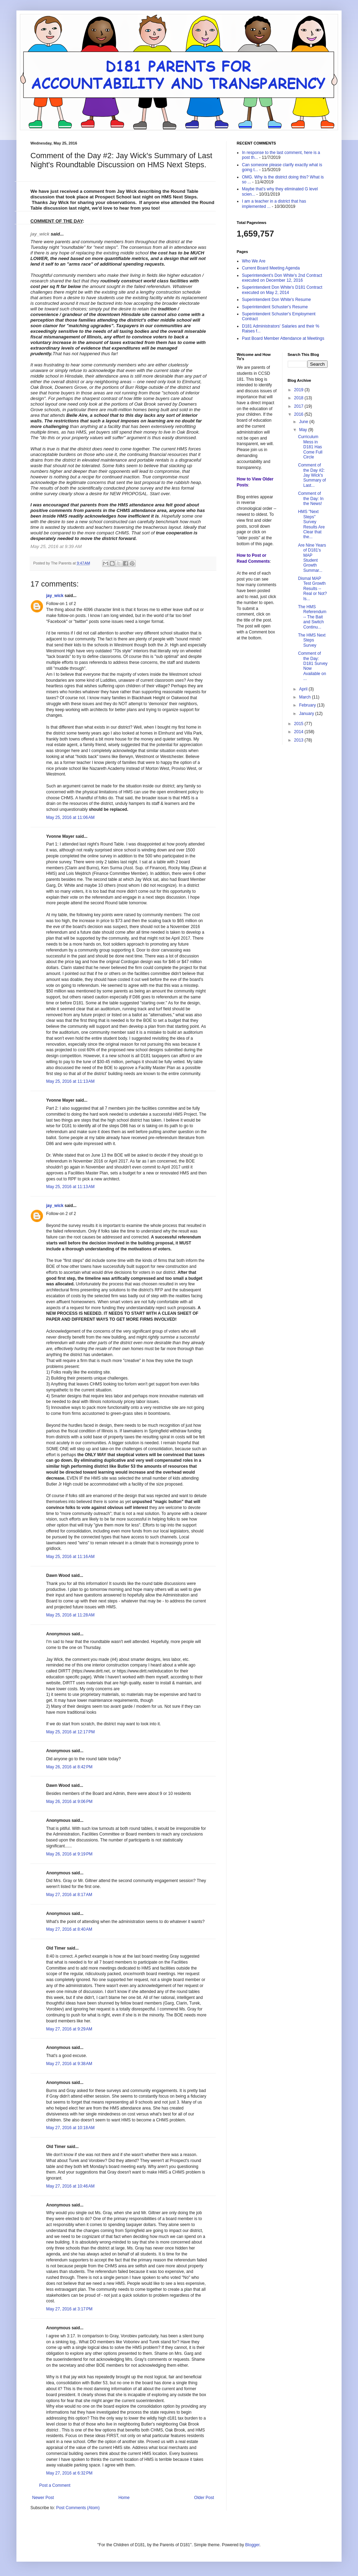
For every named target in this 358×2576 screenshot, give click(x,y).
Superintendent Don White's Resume (276, 299)
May (303, 429)
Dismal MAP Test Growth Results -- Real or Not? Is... (312, 588)
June (304, 421)
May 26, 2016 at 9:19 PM (69, 1854)
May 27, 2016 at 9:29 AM (69, 2029)
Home (124, 2497)
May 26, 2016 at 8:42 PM (69, 1766)
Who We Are (253, 261)
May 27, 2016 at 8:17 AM (69, 1894)
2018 (299, 397)
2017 (299, 406)
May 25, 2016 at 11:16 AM (70, 1556)
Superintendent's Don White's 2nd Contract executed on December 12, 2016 (282, 278)
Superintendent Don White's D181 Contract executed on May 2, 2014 (282, 290)
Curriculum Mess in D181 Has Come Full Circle (310, 446)
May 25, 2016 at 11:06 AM (70, 817)
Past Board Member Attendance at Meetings (283, 338)
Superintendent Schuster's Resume (275, 306)
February (308, 705)
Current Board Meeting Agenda (271, 268)
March (305, 697)
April (303, 689)
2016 (299, 414)
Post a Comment (54, 2485)
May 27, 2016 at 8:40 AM (69, 1929)
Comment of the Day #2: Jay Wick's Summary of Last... (312, 475)
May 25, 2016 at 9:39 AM (56, 546)
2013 (299, 740)
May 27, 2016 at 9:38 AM (69, 2063)
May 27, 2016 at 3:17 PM (69, 2309)
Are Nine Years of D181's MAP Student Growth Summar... (312, 558)
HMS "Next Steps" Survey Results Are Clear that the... (311, 524)
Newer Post (43, 2497)
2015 (299, 723)
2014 (299, 731)
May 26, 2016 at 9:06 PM (69, 1801)
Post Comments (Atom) (78, 2507)
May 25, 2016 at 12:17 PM (70, 1731)
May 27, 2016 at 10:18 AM (70, 2127)
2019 (299, 389)
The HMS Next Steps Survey (311, 640)
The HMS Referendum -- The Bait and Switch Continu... (312, 617)
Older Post (204, 2497)
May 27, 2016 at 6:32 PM (69, 2473)
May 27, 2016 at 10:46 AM (70, 2186)
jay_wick (39, 234)
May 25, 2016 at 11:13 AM (70, 1081)
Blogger (252, 2544)
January (307, 713)
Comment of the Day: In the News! (310, 498)
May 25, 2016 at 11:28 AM (70, 1615)
